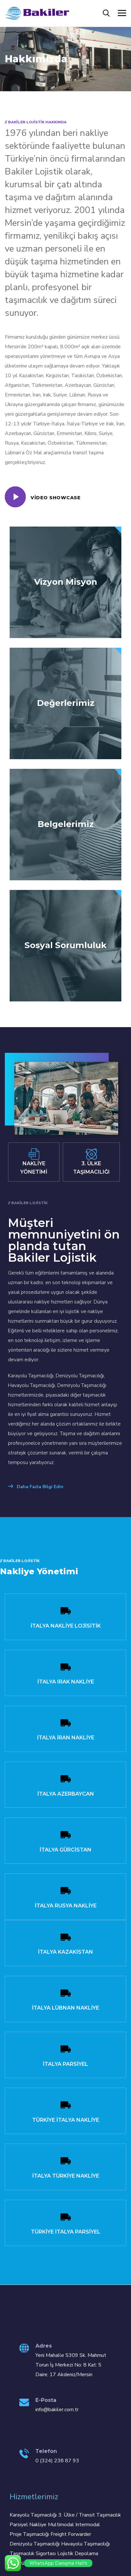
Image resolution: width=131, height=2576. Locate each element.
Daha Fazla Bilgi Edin (35, 1487)
